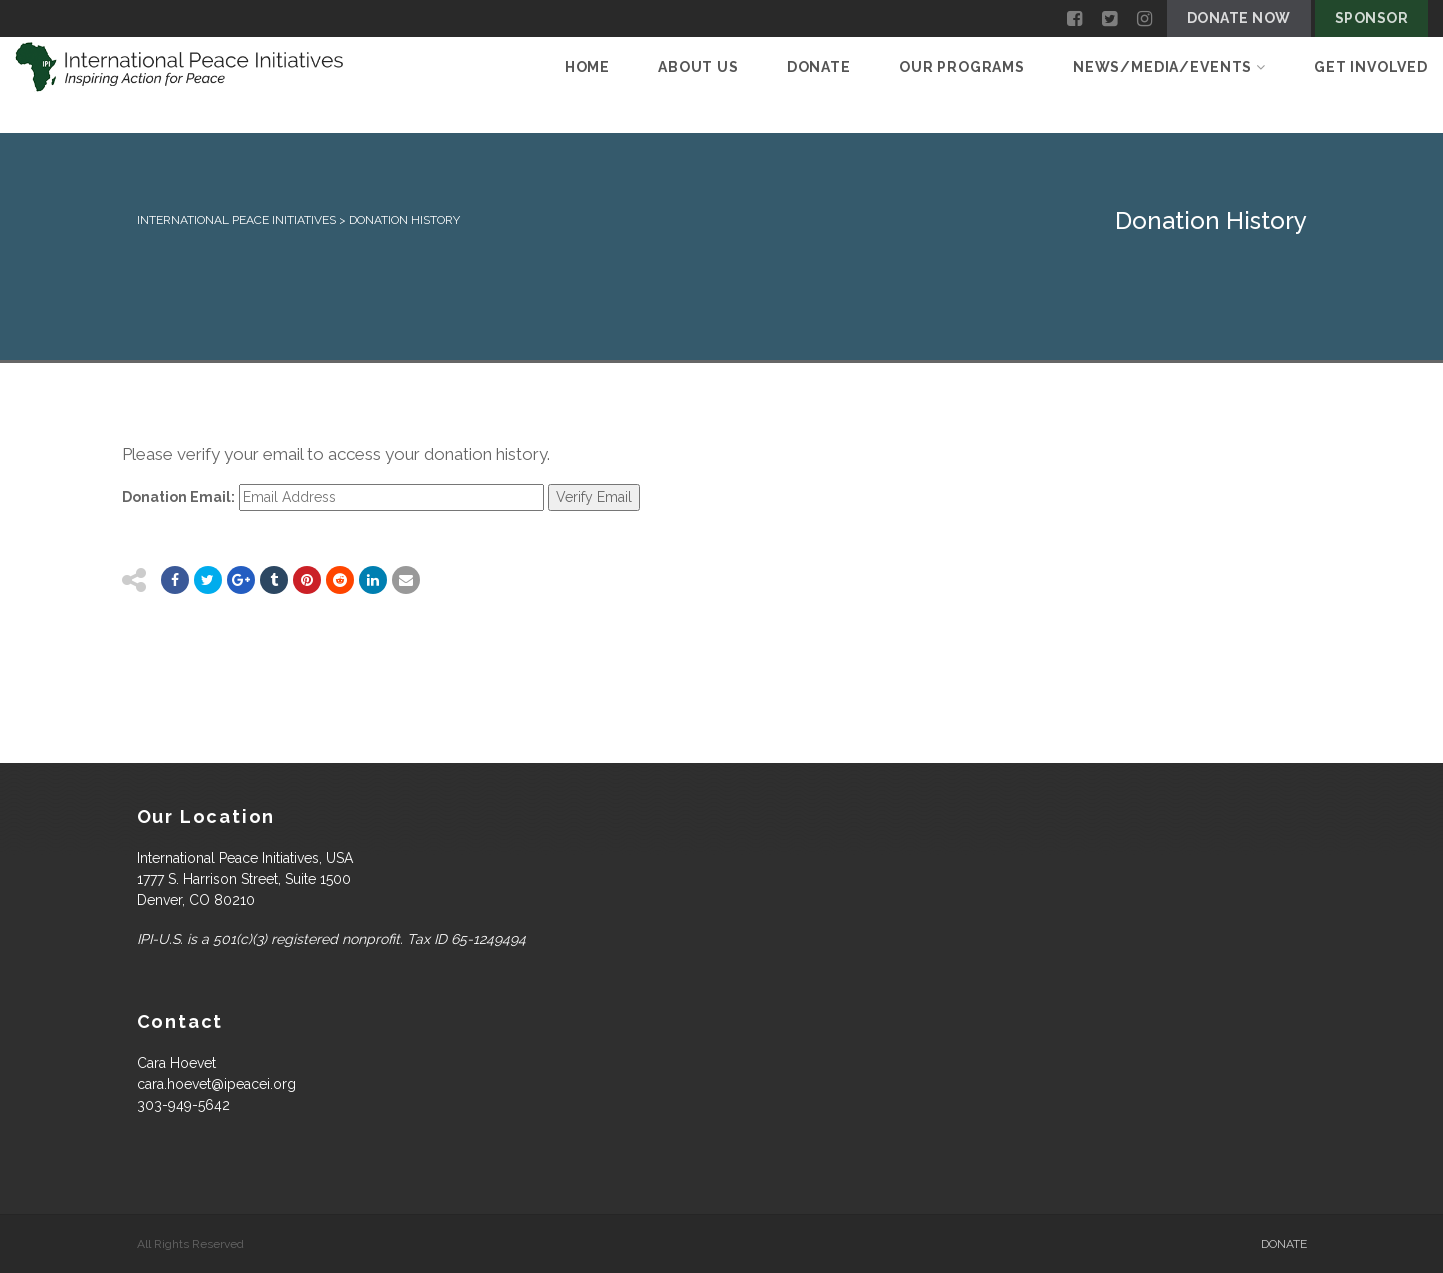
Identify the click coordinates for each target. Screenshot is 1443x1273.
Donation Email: (178, 497)
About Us (698, 67)
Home (587, 67)
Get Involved (1371, 67)
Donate (819, 67)
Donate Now (1239, 18)
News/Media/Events (1169, 67)
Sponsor (1371, 18)
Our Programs (962, 67)
